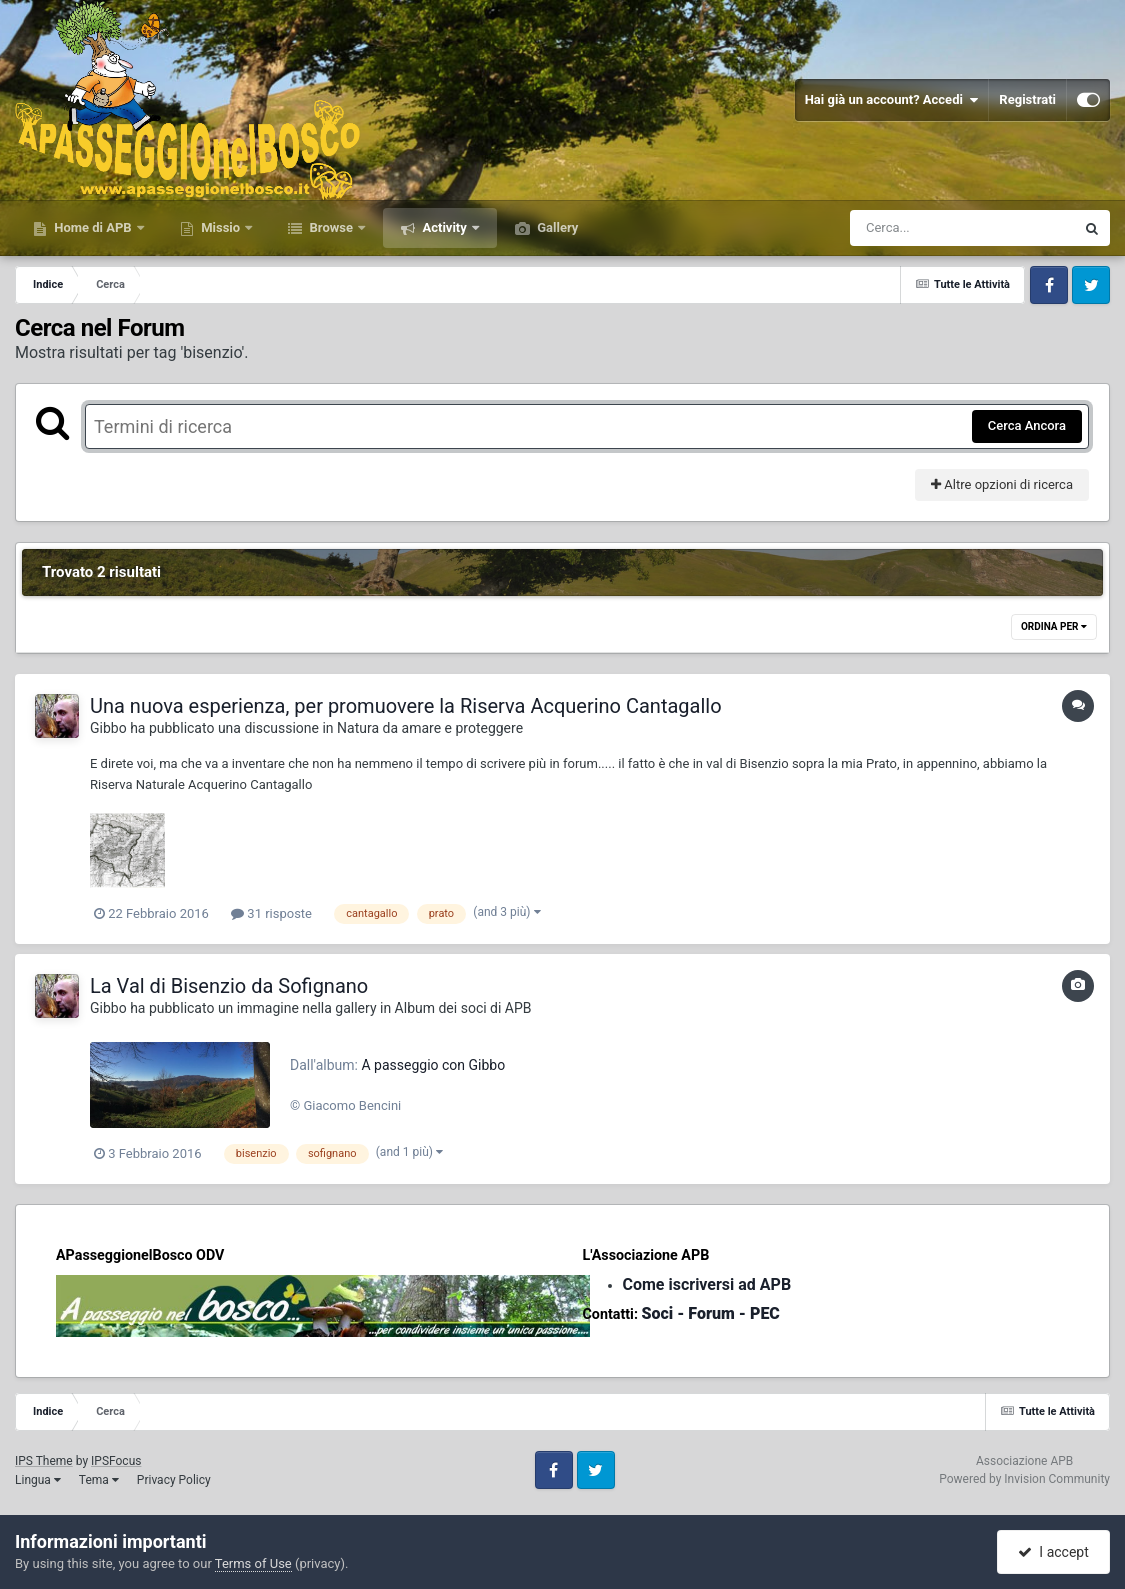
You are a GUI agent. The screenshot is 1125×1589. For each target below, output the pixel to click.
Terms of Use (253, 1563)
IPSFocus (116, 1461)
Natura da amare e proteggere (430, 728)
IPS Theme (44, 1461)
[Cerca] (919, 228)
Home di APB (93, 227)
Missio (220, 227)
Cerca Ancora (1027, 425)
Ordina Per (1054, 626)
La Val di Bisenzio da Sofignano (229, 986)
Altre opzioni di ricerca (1002, 484)
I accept (1053, 1552)
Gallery (556, 227)
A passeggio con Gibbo (433, 1065)
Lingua (38, 1480)
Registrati (1027, 99)
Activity (444, 227)
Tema (99, 1480)
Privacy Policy (174, 1480)
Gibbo (108, 728)
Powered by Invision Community (1024, 1479)
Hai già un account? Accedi (892, 100)
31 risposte (271, 913)
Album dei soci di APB (463, 1008)
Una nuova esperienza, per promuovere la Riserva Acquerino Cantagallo (406, 706)
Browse (331, 227)
